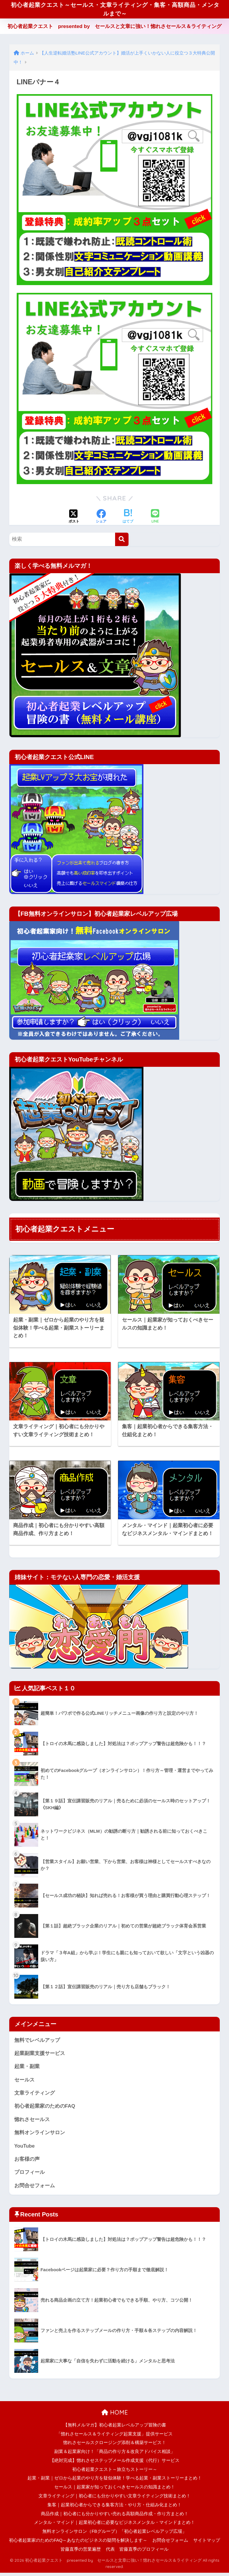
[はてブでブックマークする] (128, 519)
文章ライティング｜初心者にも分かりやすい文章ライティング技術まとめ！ (114, 2499)
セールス (24, 2082)
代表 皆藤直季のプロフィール (137, 2552)
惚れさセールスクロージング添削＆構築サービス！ (114, 2445)
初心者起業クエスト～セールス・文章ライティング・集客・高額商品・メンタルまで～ (115, 10)
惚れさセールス (32, 2122)
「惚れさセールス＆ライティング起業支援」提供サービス (114, 2436)
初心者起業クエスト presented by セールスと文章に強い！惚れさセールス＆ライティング (114, 28)
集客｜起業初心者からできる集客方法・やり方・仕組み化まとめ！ (114, 2508)
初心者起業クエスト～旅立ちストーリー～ (114, 2472)
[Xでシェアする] (74, 519)
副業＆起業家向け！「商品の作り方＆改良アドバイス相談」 (114, 2454)
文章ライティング (34, 2095)
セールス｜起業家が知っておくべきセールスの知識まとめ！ (114, 2490)
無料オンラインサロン (39, 2135)
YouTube (24, 2148)
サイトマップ (206, 2543)
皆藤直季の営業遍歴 (81, 2552)
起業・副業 (27, 2069)
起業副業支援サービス (39, 2055)
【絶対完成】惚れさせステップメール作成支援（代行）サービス (115, 2463)
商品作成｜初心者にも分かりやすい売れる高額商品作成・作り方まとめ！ (114, 2516)
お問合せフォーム (34, 2188)
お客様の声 (27, 2162)
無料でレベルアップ (37, 2042)
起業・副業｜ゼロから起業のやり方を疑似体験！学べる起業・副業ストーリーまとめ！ (114, 2481)
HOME (114, 2415)
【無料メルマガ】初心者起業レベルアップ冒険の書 (114, 2428)
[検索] (122, 541)
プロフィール (29, 2175)
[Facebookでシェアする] (101, 519)
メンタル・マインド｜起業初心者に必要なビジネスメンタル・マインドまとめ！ (114, 2525)
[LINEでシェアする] (155, 519)
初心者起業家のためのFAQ (44, 2109)
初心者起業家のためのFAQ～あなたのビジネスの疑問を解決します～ (78, 2543)
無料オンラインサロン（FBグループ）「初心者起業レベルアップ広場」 (114, 2534)
